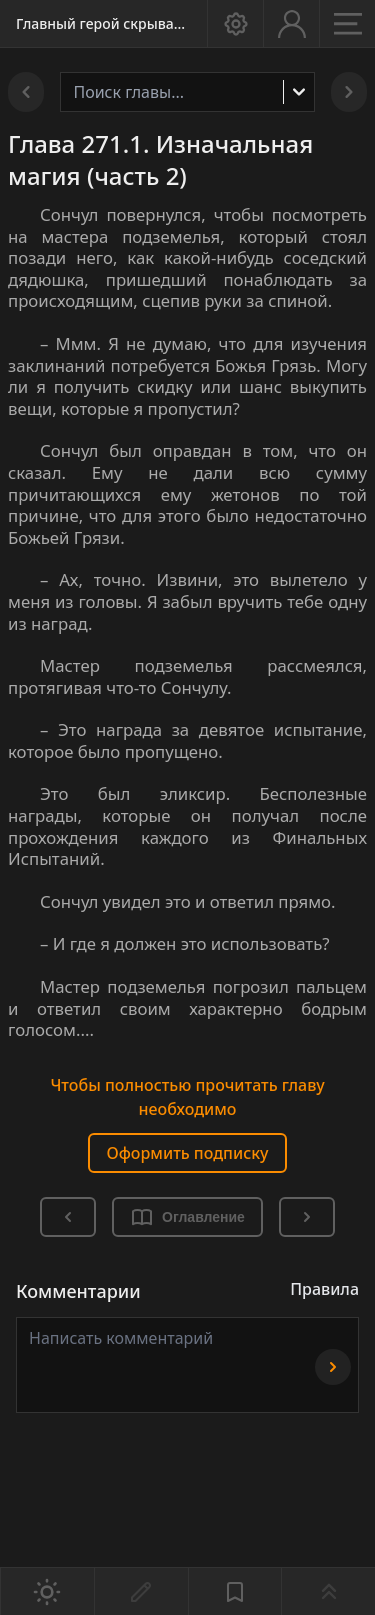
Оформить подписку (187, 1153)
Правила (324, 1289)
